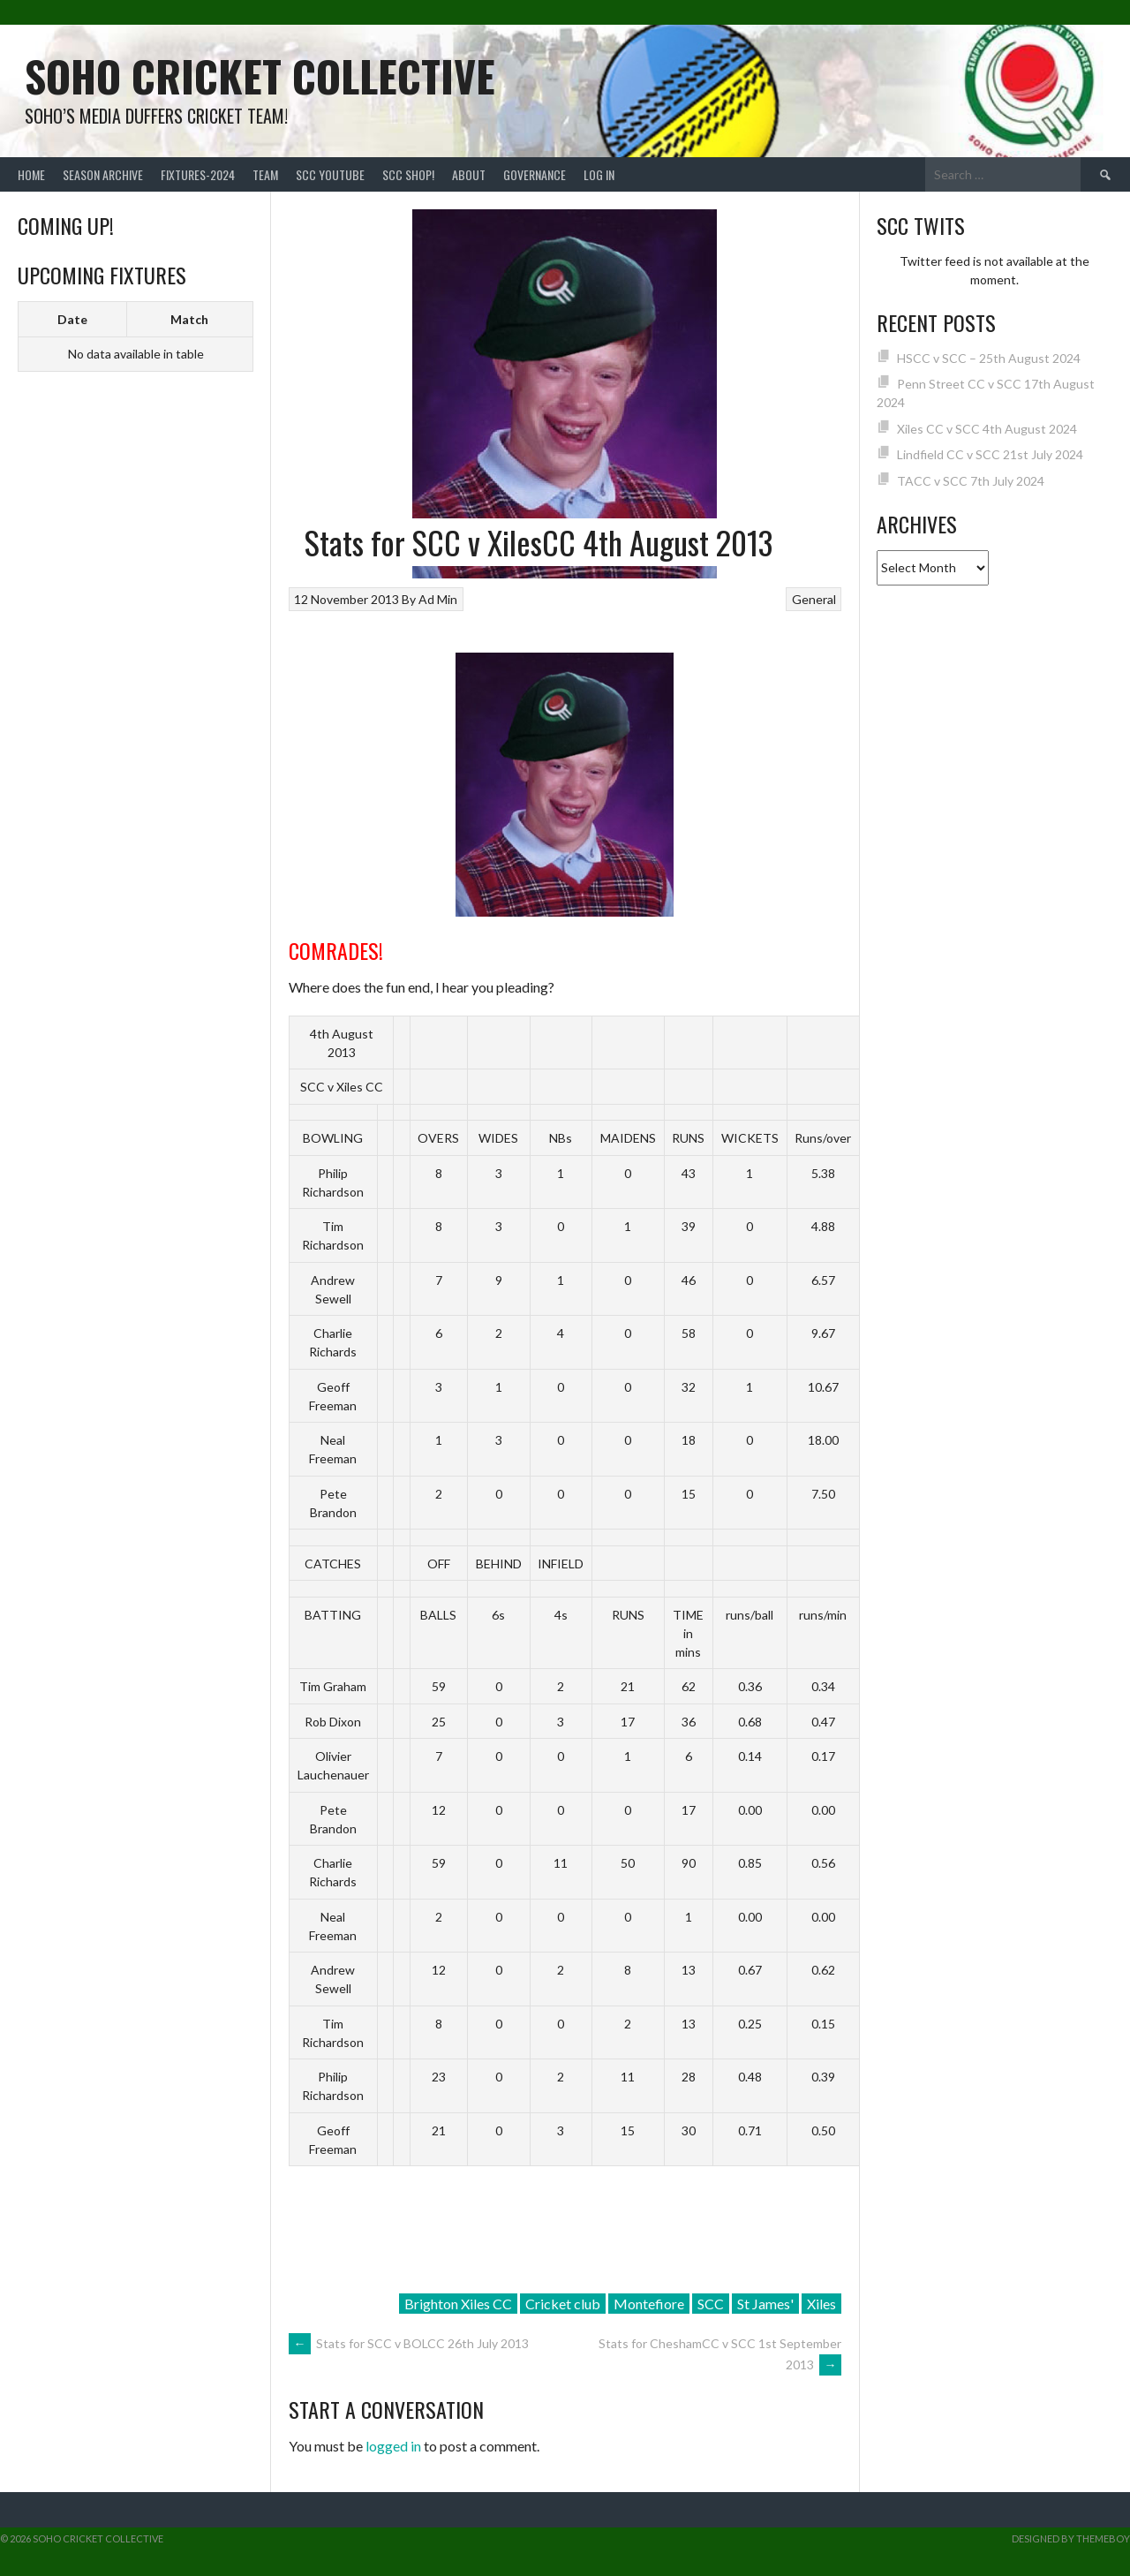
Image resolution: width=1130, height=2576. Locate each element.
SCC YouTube (330, 174)
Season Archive (103, 174)
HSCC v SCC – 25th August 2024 (989, 358)
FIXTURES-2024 (198, 174)
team (265, 174)
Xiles (821, 2303)
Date (72, 319)
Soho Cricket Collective (260, 75)
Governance (534, 174)
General (814, 599)
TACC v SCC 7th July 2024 (970, 480)
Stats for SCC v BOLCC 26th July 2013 (409, 2343)
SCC (710, 2303)
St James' (765, 2303)
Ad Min (437, 599)
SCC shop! (408, 174)
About (469, 174)
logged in (393, 2445)
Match (189, 319)
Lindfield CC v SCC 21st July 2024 (990, 454)
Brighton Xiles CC (458, 2303)
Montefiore (649, 2303)
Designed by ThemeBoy (1071, 2538)
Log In (599, 174)
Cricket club (562, 2303)
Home (31, 174)
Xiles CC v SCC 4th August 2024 (987, 428)
